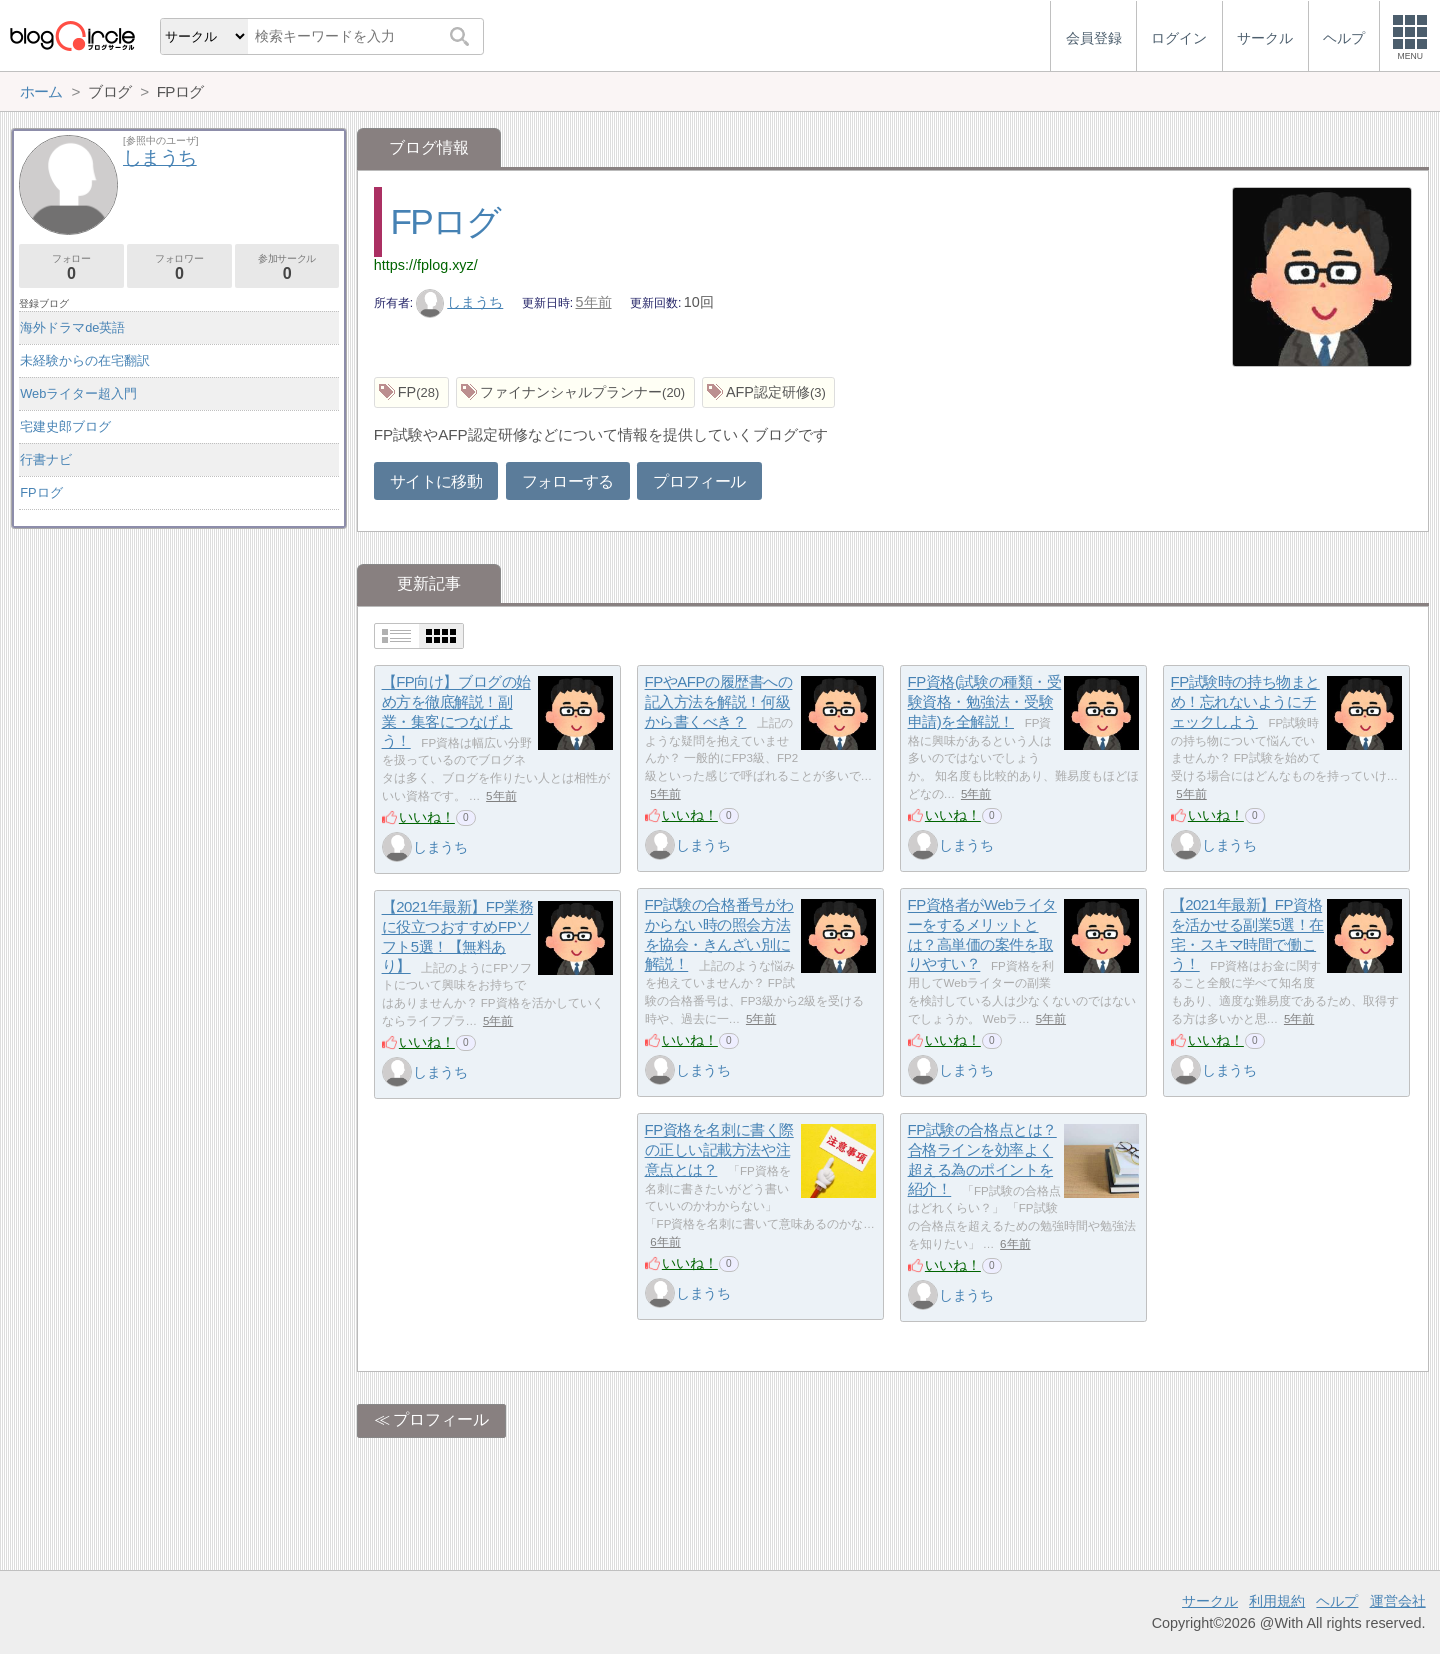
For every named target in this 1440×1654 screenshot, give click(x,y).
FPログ (446, 221)
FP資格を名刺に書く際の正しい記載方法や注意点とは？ (719, 1150)
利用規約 (1277, 1601)
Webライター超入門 (78, 393)
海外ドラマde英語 (72, 327)
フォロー (71, 267)
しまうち (460, 302)
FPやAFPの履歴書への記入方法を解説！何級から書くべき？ (719, 702)
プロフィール (699, 481)
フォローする (568, 481)
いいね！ (427, 817)
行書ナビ (46, 459)
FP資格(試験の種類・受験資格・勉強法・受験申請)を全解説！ (985, 702)
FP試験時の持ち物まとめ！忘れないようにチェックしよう (1245, 702)
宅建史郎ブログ (65, 426)
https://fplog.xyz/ (426, 265)
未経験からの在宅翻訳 (85, 360)
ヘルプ (1337, 1601)
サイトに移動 (436, 481)
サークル (1210, 1601)
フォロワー (179, 267)
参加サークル (287, 267)
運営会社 (1398, 1601)
